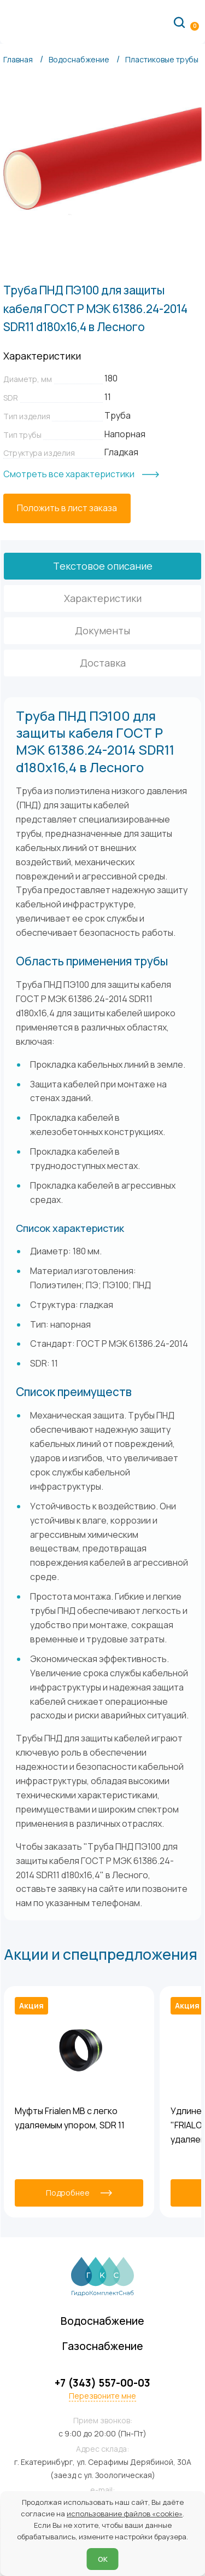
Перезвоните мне (102, 2396)
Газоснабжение (102, 2346)
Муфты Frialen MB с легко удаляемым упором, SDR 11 (70, 2118)
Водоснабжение (102, 2321)
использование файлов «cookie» (125, 2514)
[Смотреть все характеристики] (81, 474)
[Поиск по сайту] (179, 22)
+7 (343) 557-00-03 (102, 2383)
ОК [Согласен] (103, 2559)
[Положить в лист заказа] (67, 508)
